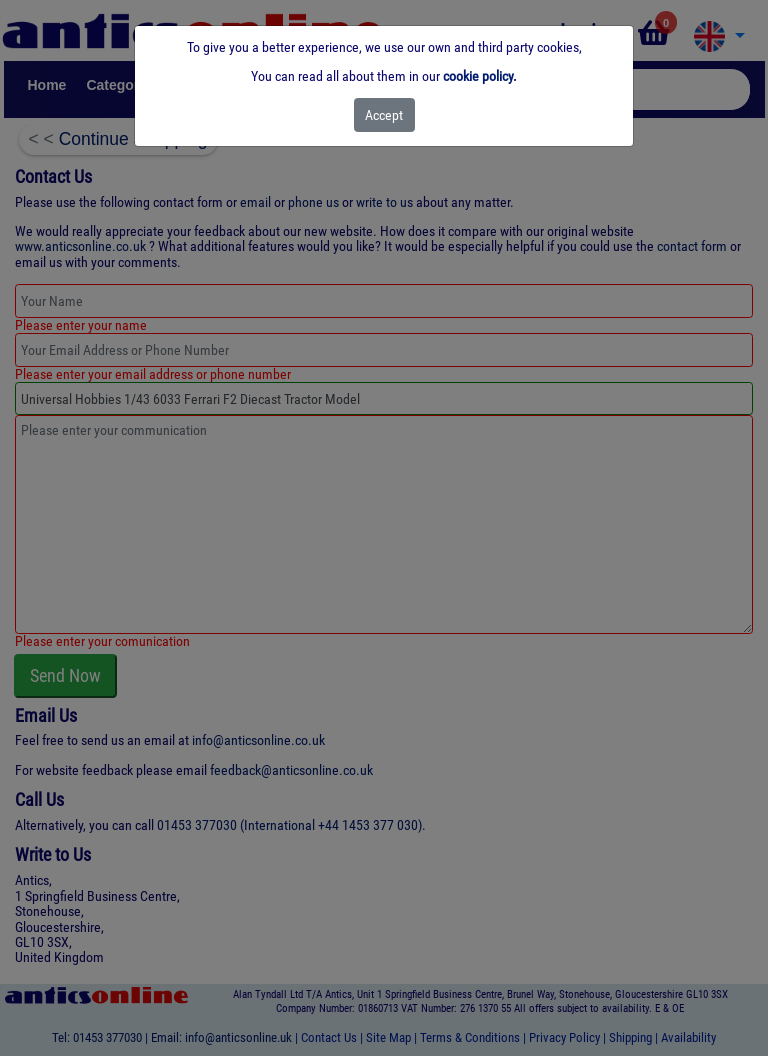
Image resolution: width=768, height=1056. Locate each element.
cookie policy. (480, 76)
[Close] (384, 115)
